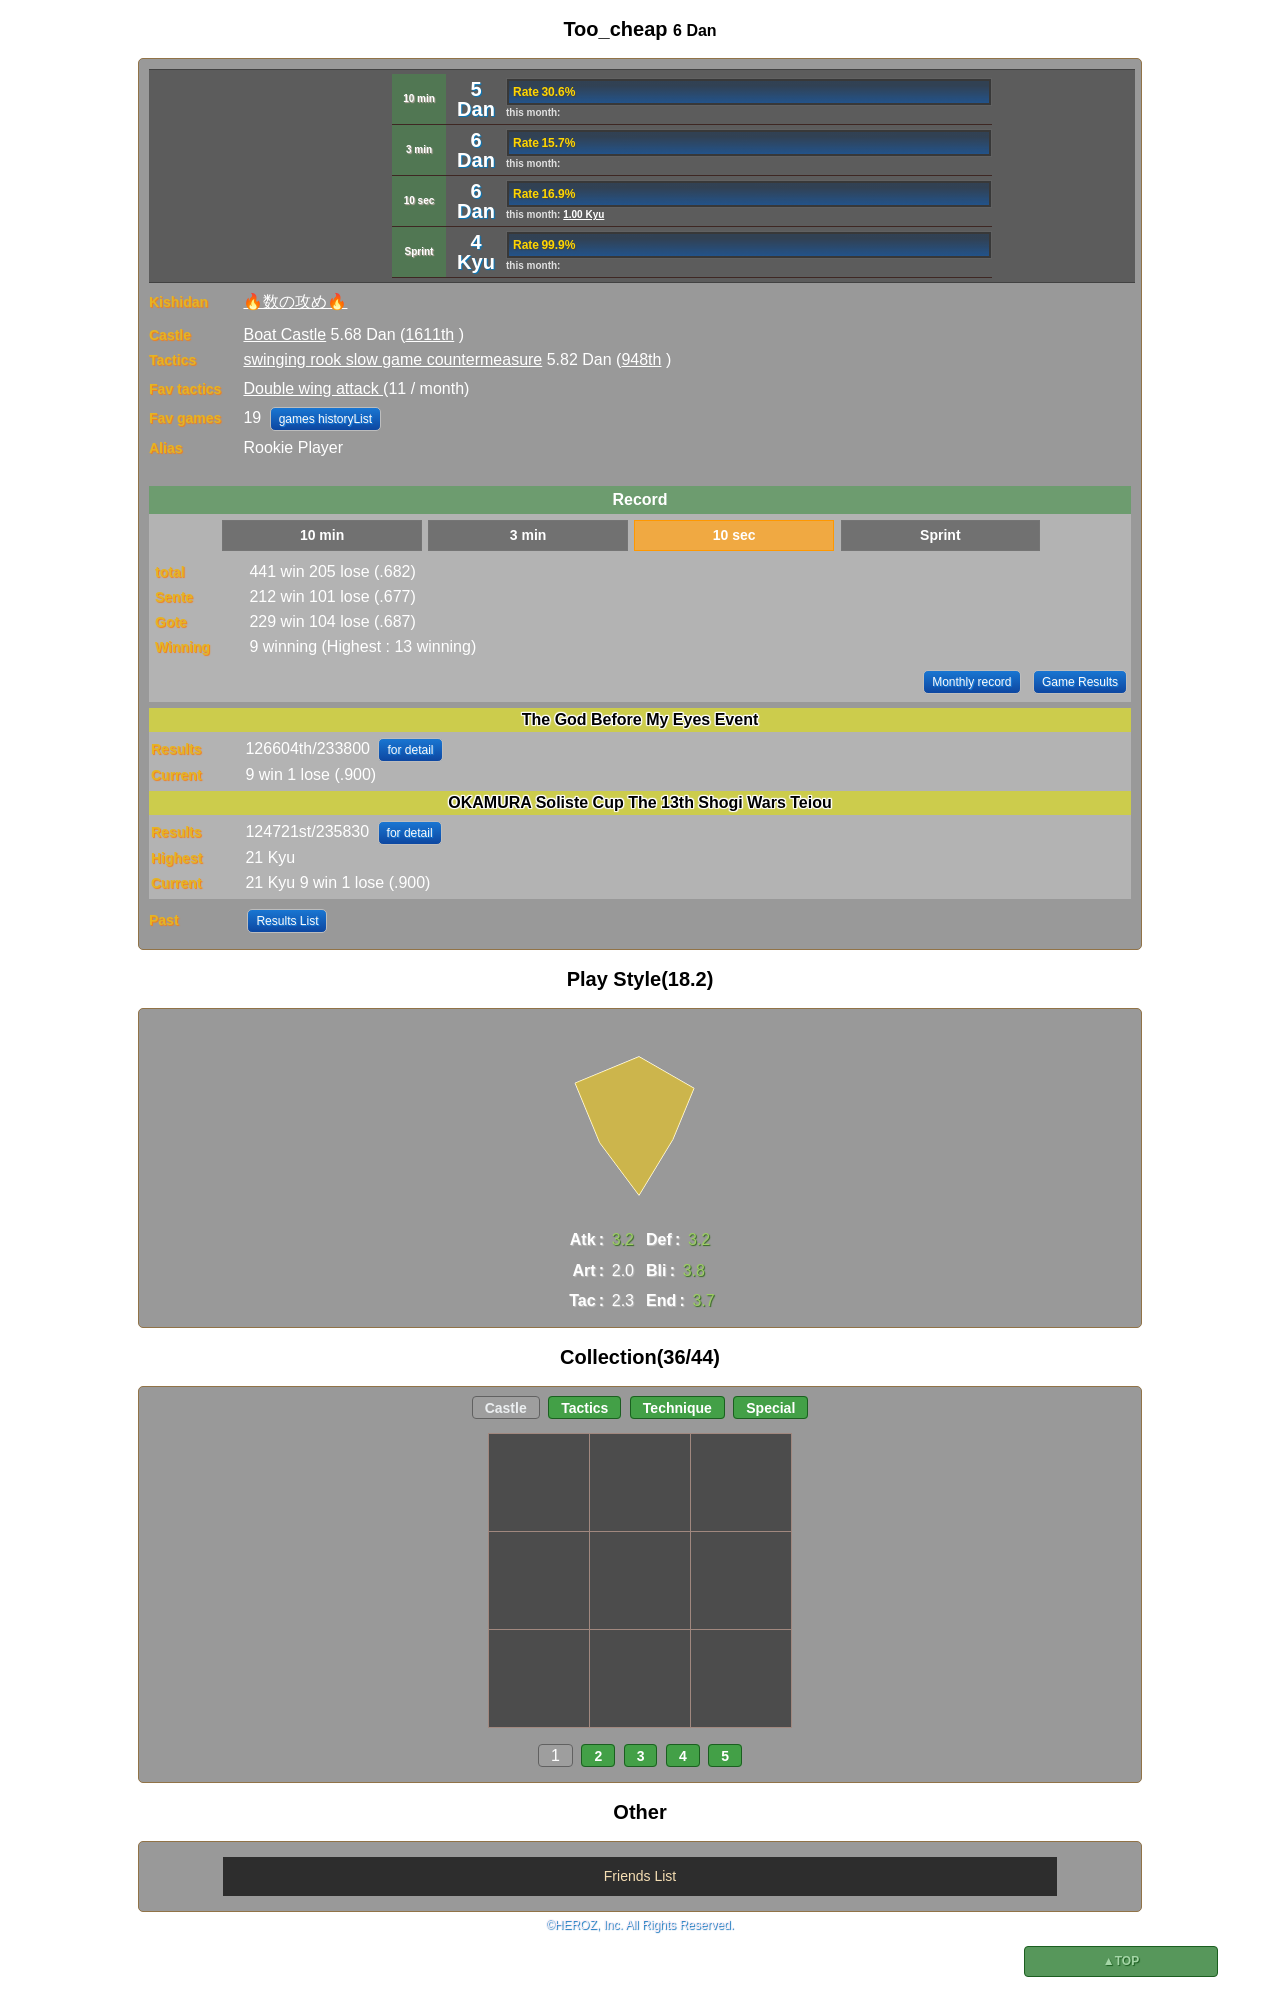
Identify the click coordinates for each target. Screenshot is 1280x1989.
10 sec (734, 535)
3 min (528, 535)
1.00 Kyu (583, 214)
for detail (410, 750)
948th (641, 359)
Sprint (940, 535)
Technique (677, 1408)
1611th (429, 334)
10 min (322, 535)
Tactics (584, 1408)
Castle (506, 1408)
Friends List (640, 1876)
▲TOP (1121, 1961)
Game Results (1080, 682)
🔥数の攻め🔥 (295, 301)
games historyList (325, 419)
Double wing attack (313, 388)
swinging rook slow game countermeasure (392, 359)
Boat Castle (284, 334)
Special (770, 1408)
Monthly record (971, 682)
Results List (287, 921)
